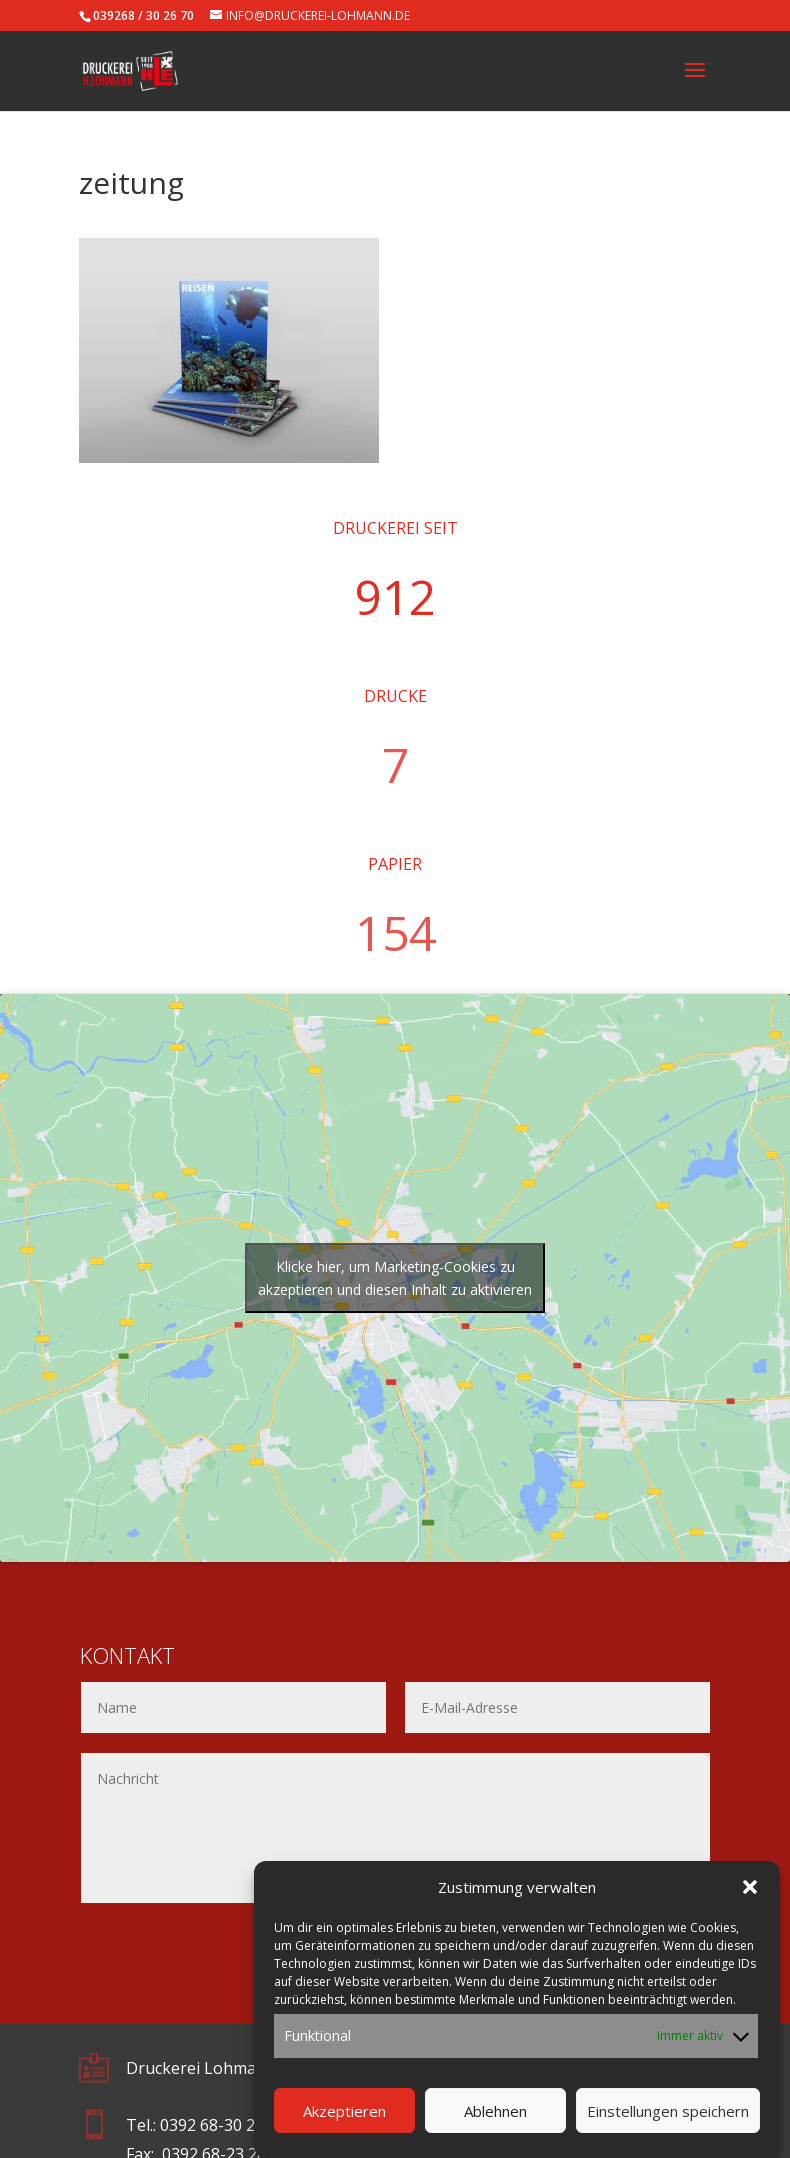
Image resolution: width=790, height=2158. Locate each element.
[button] (750, 1909)
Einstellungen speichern (668, 2132)
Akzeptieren (344, 2132)
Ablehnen (495, 2132)
